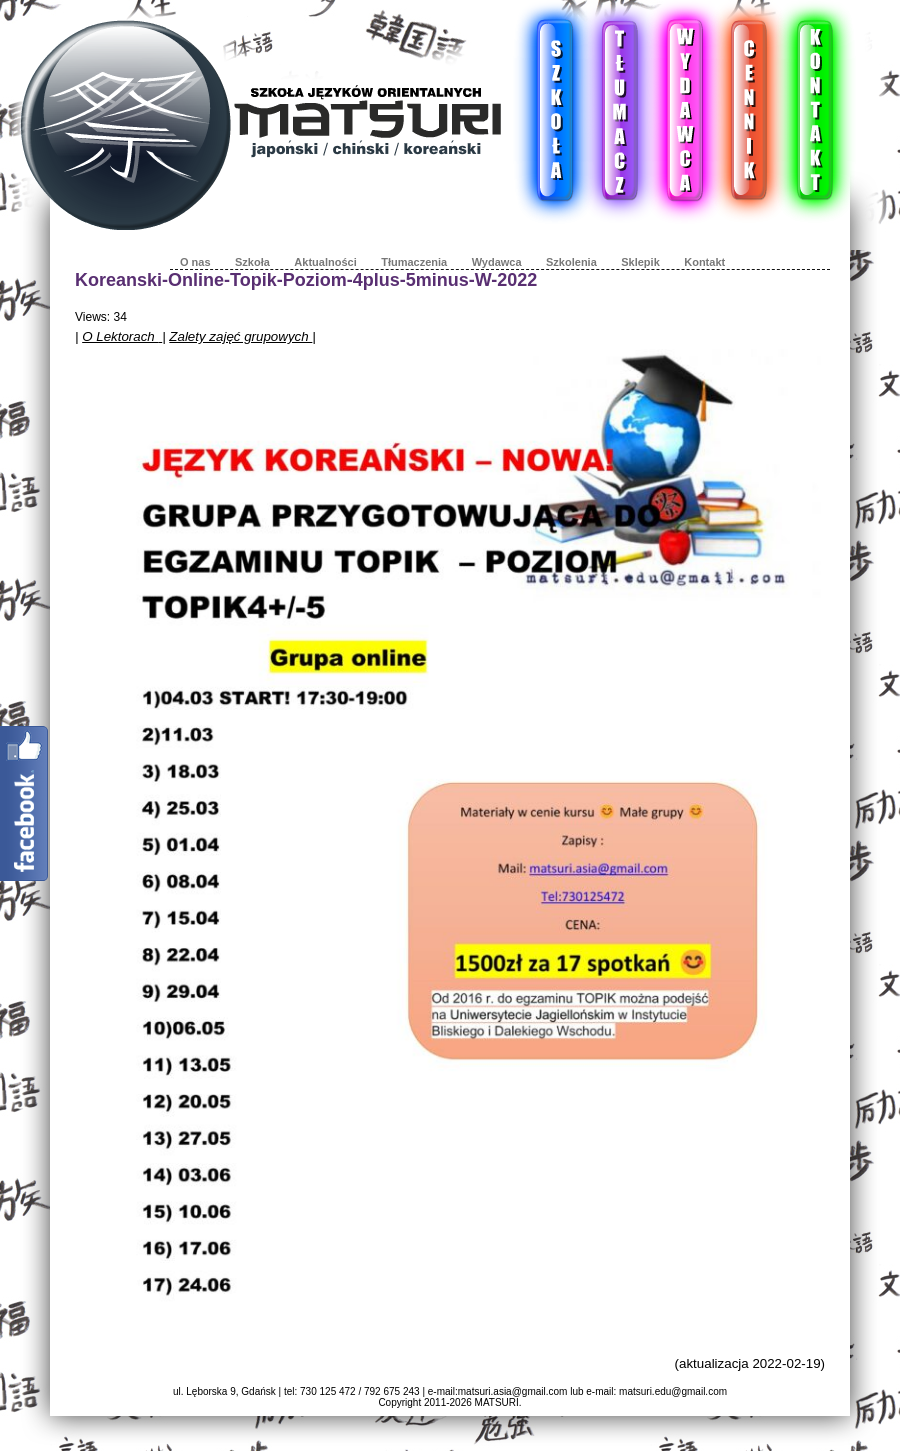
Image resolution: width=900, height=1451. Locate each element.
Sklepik (640, 262)
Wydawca (497, 262)
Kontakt (704, 262)
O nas (195, 262)
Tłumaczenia (414, 262)
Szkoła (252, 262)
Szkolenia (571, 262)
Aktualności (325, 262)
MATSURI (497, 1402)
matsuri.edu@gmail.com (673, 1391)
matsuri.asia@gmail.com (513, 1391)
